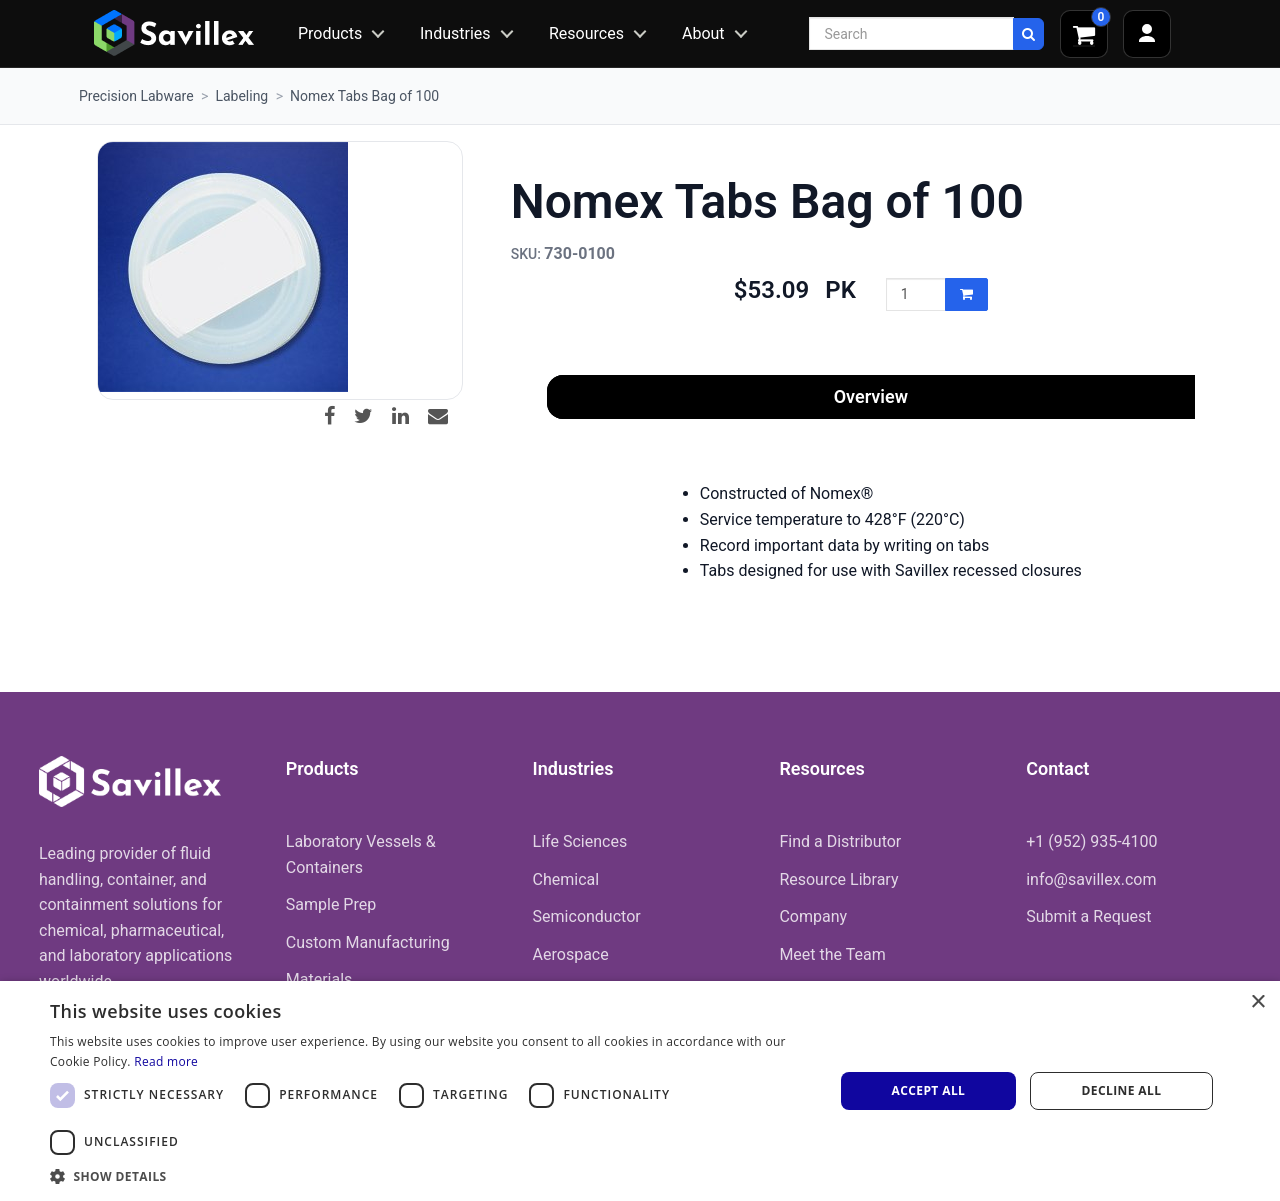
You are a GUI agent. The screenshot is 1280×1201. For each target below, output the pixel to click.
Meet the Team (832, 954)
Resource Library (838, 879)
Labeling (241, 96)
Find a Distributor (840, 841)
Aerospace (571, 954)
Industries (455, 33)
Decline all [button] (1122, 1090)
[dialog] (640, 1091)
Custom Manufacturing (368, 942)
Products (330, 33)
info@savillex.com (1091, 879)
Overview (871, 396)
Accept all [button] (929, 1090)
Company (813, 916)
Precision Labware (136, 96)
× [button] (1257, 1002)
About (703, 33)
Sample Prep (331, 904)
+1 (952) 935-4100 (1091, 841)
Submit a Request (1088, 916)
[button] (430, 1176)
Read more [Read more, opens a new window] (166, 1061)
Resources (586, 33)
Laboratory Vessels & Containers (361, 854)
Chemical (566, 879)
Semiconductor (587, 916)
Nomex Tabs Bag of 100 (364, 96)
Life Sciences (580, 841)
